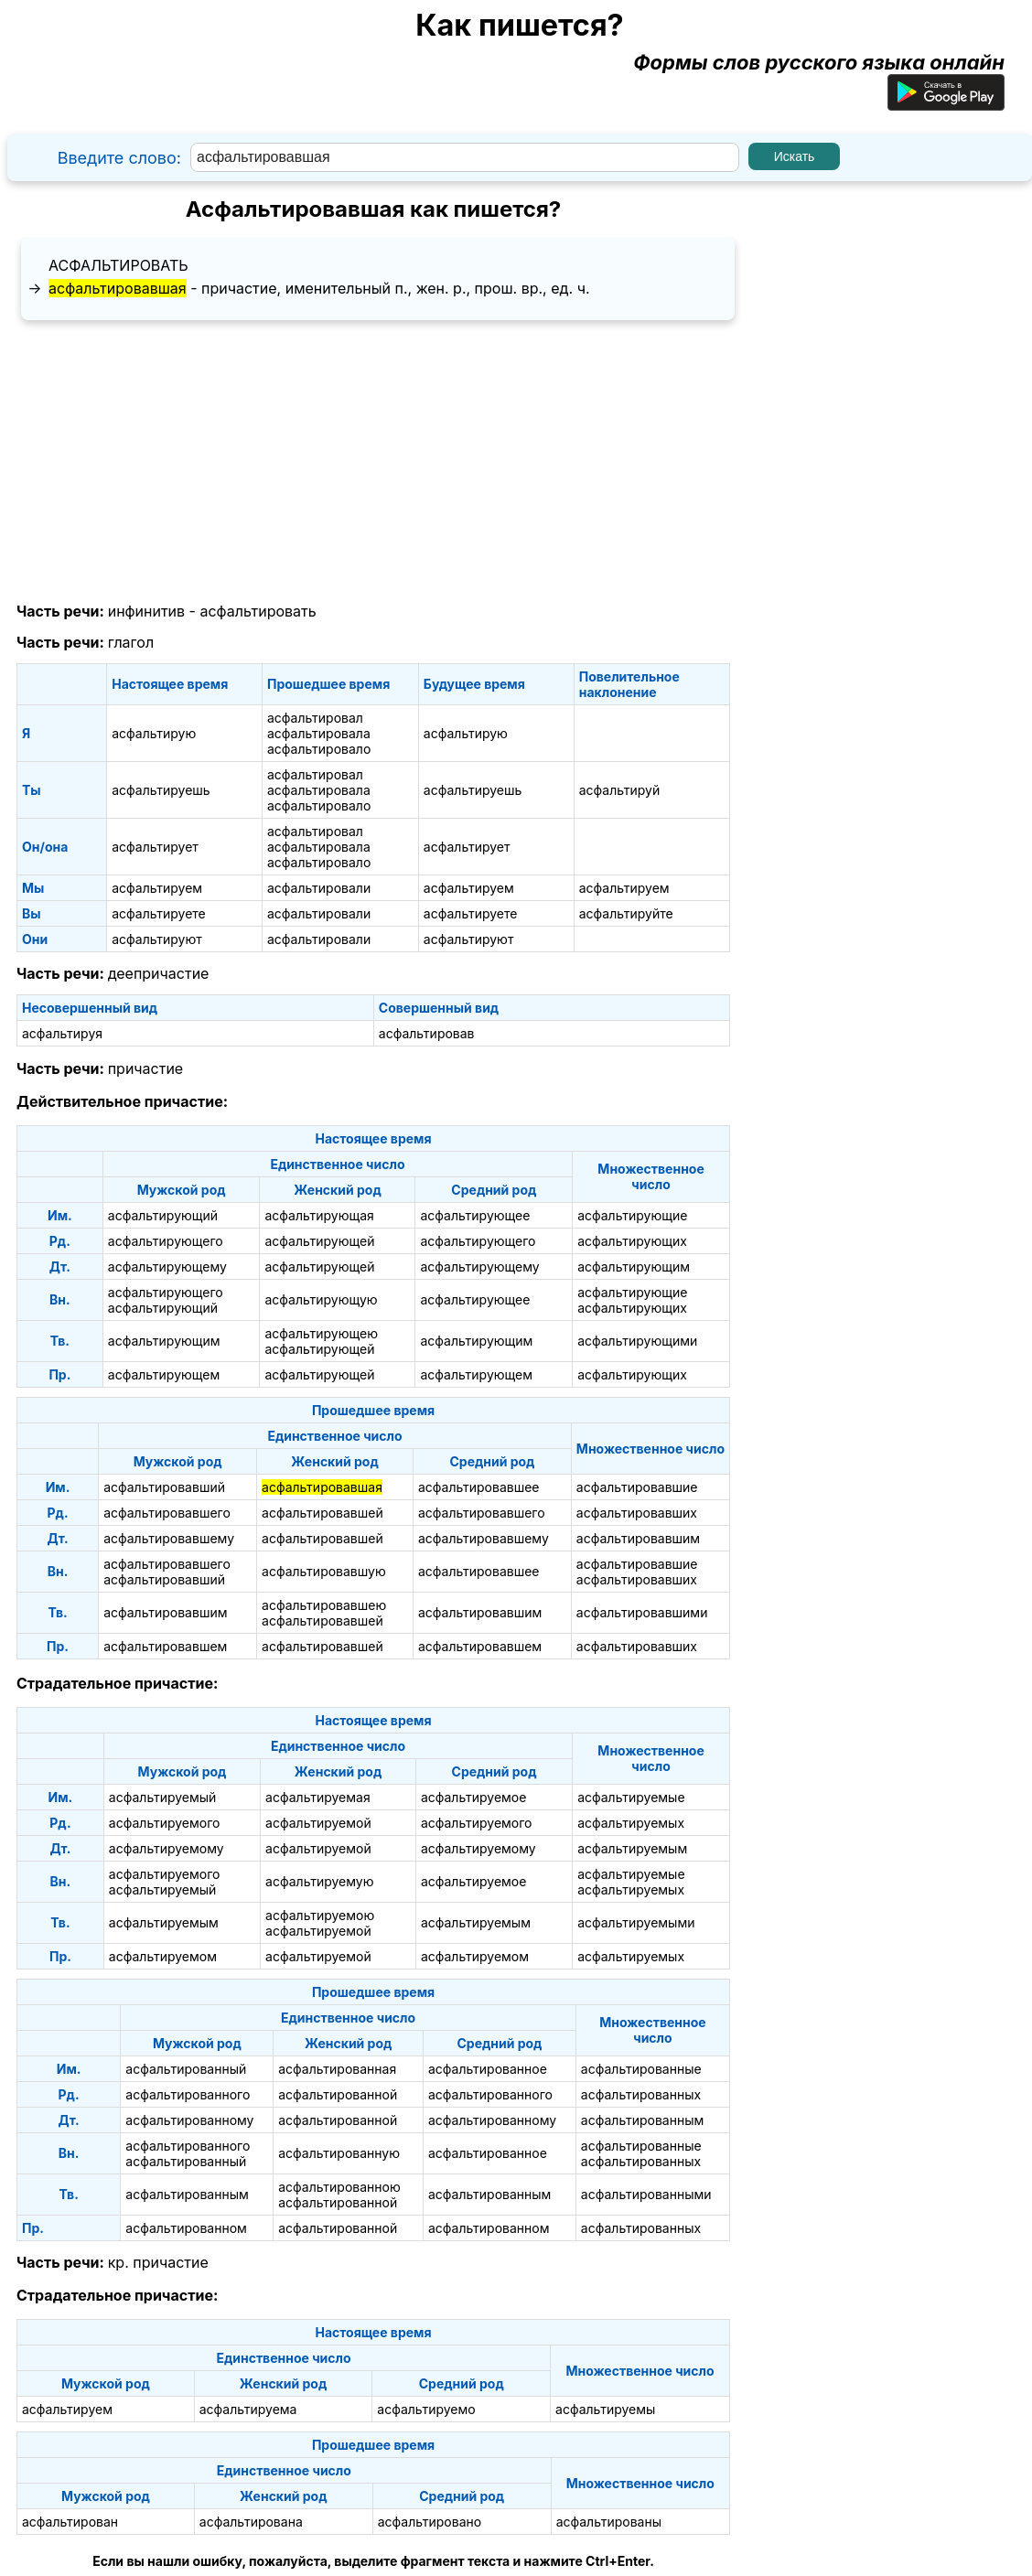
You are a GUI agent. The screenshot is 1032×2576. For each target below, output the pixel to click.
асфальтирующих (632, 1241)
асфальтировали (319, 888)
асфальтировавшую (324, 1571)
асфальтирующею (321, 1333)
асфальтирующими (637, 1340)
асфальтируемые (630, 1797)
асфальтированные (641, 2069)
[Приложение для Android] (946, 103)
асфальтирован (70, 2521)
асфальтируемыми (635, 1922)
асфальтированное (487, 2069)
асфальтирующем (164, 1374)
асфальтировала (319, 733)
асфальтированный (185, 2069)
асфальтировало (319, 749)
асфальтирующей (319, 1241)
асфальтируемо (426, 2409)
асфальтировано (429, 2521)
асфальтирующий (163, 1215)
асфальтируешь (161, 790)
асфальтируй (620, 790)
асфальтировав (427, 1033)
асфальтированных (641, 2094)
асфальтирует (155, 846)
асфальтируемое (474, 1797)
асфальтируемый (163, 1797)
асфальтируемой (318, 1822)
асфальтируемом (163, 1956)
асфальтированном (185, 2228)
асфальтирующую (320, 1299)
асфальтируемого (164, 1822)
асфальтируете (159, 913)
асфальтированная (337, 2069)
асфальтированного (187, 2094)
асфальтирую (154, 733)
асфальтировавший (164, 1487)
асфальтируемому (166, 1848)
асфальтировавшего (167, 1512)
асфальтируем (157, 888)
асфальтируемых (630, 1822)
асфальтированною (339, 2187)
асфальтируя (62, 1033)
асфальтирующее (475, 1215)
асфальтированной (337, 2094)
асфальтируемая (318, 1797)
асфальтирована (251, 2521)
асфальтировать (118, 265)
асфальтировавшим (638, 1538)
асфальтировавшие (637, 1487)
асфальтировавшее (479, 1487)
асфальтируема (248, 2409)
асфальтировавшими (642, 1612)
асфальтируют (157, 939)
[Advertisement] (373, 462)
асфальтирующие (632, 1215)
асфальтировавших (636, 1512)
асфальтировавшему (168, 1538)
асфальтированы (608, 2521)
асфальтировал (315, 717)
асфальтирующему (167, 1266)
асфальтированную (339, 2153)
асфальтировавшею (324, 1605)
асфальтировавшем (165, 1646)
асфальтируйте (626, 913)
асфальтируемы (605, 2409)
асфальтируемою (319, 1915)
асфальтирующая (318, 1215)
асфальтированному (189, 2120)
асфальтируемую (319, 1881)
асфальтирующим (633, 1266)
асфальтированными (646, 2194)
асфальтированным (642, 2120)
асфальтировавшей (322, 1512)
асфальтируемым (632, 1848)
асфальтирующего (165, 1241)
